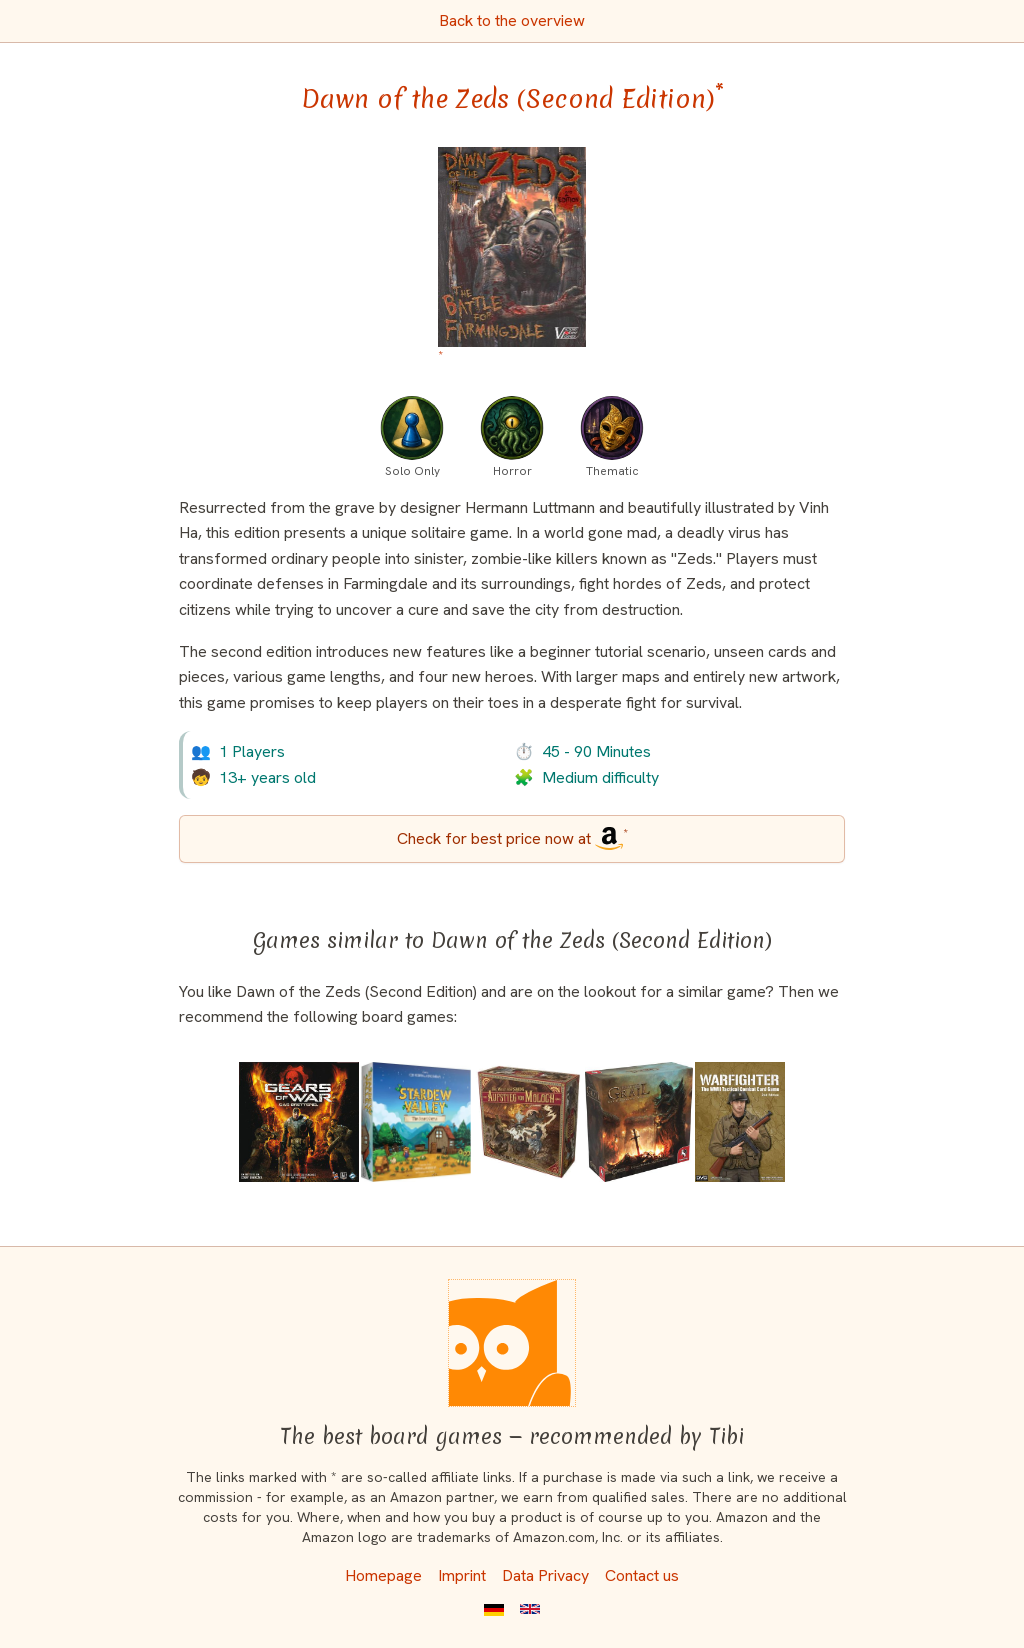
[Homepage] (512, 1343)
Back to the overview (512, 20)
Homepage (383, 1575)
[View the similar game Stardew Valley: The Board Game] (416, 1122)
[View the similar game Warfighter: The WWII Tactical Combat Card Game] (740, 1122)
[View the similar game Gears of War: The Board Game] (299, 1122)
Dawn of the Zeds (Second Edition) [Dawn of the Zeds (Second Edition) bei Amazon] (512, 99)
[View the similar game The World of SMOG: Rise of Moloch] (528, 1122)
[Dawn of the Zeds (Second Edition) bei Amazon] (512, 258)
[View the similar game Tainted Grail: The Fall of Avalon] (638, 1122)
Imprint (462, 1575)
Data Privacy (545, 1575)
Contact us (642, 1575)
